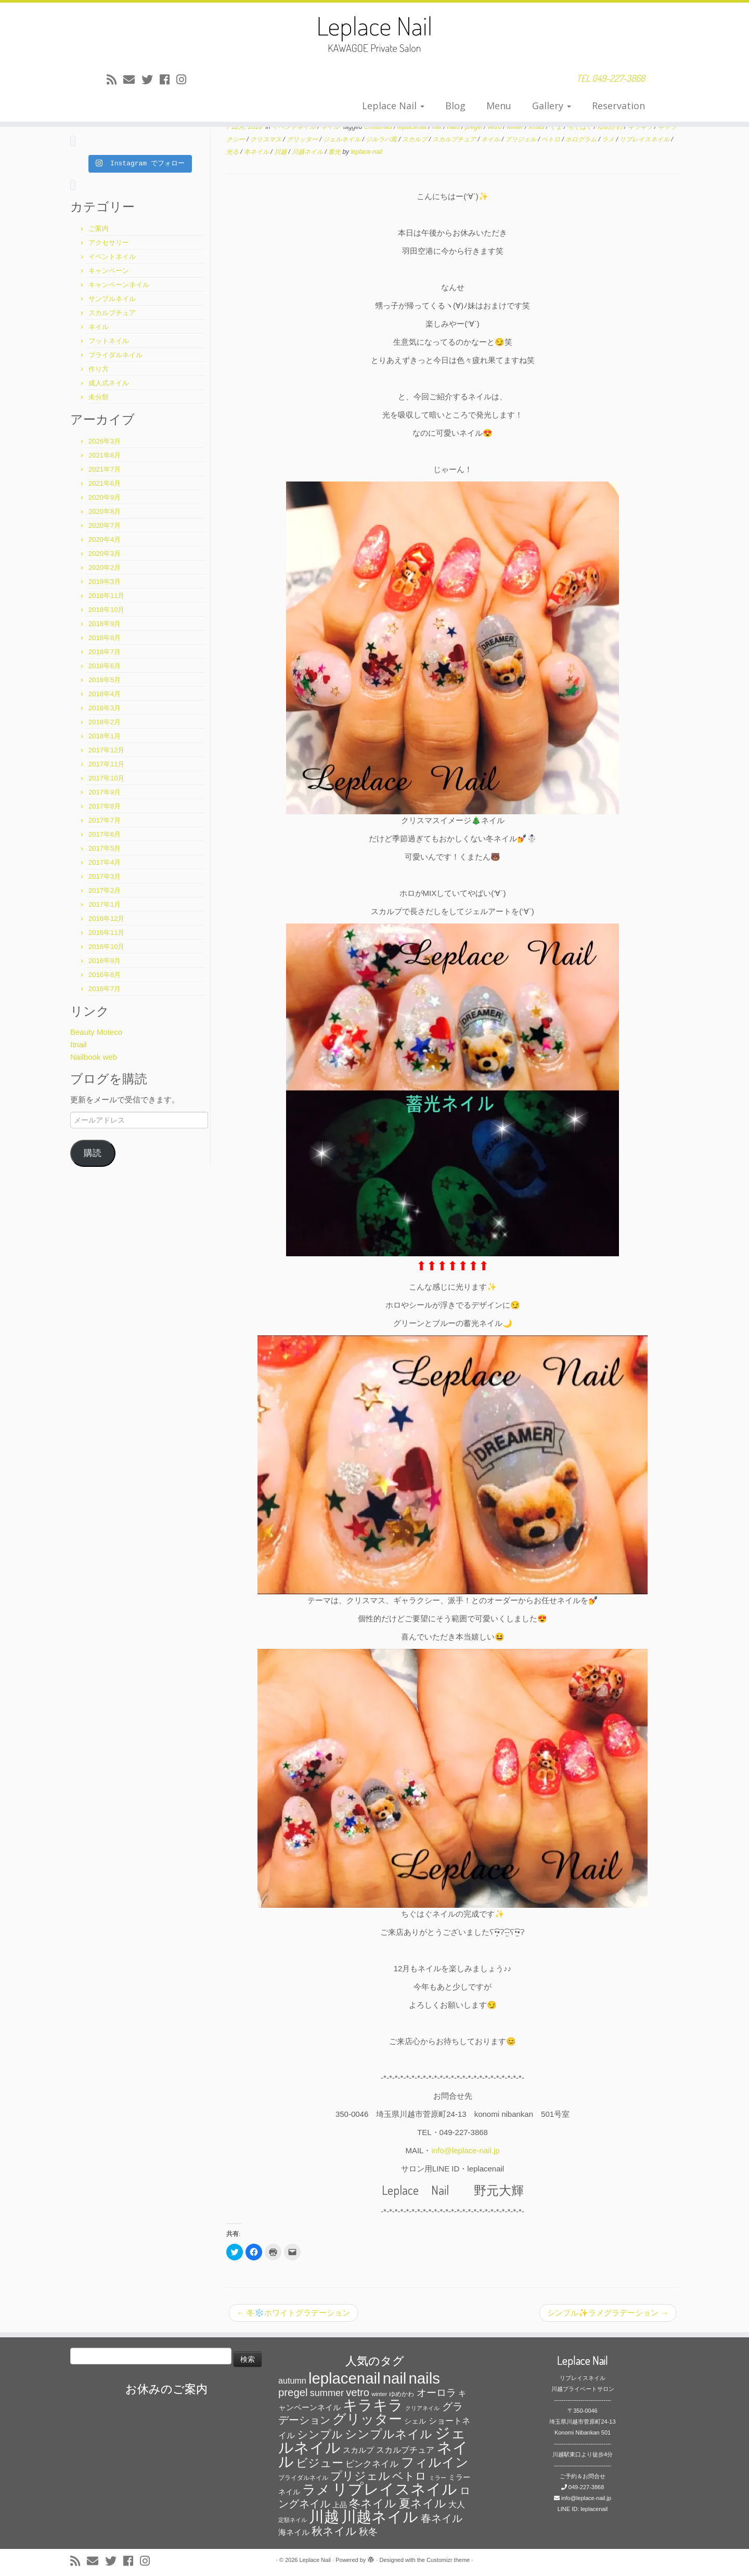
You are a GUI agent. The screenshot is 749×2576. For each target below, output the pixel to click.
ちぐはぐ (580, 127)
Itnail (78, 1044)
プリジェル (521, 139)
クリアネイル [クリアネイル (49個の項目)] (422, 2408)
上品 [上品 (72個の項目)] (339, 2505)
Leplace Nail (393, 105)
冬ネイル (257, 151)
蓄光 (335, 151)
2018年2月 (104, 722)
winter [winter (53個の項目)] (379, 2394)
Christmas (379, 127)
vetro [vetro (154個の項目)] (357, 2392)
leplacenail (413, 127)
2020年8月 (104, 511)
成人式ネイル (108, 383)
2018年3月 (104, 708)
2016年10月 (106, 947)
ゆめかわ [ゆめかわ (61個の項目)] (401, 2394)
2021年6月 (104, 483)
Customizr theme (448, 2560)
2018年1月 (104, 736)
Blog (455, 105)
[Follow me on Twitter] (150, 79)
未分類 (98, 397)
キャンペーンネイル (118, 285)
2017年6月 (104, 834)
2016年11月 (106, 932)
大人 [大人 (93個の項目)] (456, 2504)
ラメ (609, 139)
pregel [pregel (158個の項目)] (293, 2392)
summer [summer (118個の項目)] (327, 2393)
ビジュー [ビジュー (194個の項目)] (319, 2462)
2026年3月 (104, 441)
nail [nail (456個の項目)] (395, 2378)
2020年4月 (104, 539)
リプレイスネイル (645, 139)
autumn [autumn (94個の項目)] (292, 2380)
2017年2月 (104, 890)
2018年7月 (104, 652)
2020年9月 (104, 497)
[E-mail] (132, 79)
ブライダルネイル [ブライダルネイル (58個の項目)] (303, 2477)
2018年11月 (106, 596)
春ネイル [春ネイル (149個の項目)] (441, 2518)
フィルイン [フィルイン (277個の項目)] (435, 2462)
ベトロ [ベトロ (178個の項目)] (409, 2476)
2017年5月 (104, 848)
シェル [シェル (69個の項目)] (415, 2421)
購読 (92, 1153)
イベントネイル (112, 257)
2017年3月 (104, 876)
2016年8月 (104, 975)
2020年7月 (104, 525)
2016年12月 (106, 918)
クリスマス (266, 139)
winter (516, 127)
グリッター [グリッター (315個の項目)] (367, 2419)
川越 (281, 151)
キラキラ (641, 127)
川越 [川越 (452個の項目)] (324, 2516)
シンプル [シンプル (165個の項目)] (320, 2434)
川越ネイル (308, 151)
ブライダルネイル (115, 355)
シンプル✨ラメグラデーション (607, 2312)
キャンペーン (108, 271)
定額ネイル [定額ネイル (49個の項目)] (292, 2520)
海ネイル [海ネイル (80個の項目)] (293, 2532)
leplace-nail (366, 151)
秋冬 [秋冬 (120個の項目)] (368, 2532)
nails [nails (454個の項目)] (424, 2378)
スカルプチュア (112, 313)
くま (557, 127)
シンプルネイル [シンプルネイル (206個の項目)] (388, 2434)
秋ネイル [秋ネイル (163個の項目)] (334, 2531)
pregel (474, 127)
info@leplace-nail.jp (465, 2150)
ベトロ (551, 139)
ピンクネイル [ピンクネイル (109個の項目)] (371, 2463)
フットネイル (108, 341)
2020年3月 (104, 553)
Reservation (618, 105)
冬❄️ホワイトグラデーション (293, 2312)
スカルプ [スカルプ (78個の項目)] (358, 2450)
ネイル (98, 327)
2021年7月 (104, 469)
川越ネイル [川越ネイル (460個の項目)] (379, 2516)
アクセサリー (108, 242)
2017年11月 (106, 764)
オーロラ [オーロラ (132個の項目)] (436, 2392)
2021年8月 (104, 455)
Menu (498, 105)
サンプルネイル (112, 299)
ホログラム (581, 139)
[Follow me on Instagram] (184, 79)
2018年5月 (104, 680)
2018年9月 (104, 624)
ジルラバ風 (382, 139)
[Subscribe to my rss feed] (115, 79)
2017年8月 (104, 806)
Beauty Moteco (96, 1031)
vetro (495, 127)
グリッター (303, 139)
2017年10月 (106, 778)
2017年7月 (104, 820)
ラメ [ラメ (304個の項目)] (316, 2489)
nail (438, 127)
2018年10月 (106, 610)
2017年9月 (104, 792)
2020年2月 (104, 567)
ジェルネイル (342, 139)
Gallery (551, 105)
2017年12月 (106, 750)
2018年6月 (104, 666)
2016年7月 (104, 989)
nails (454, 127)
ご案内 (98, 228)
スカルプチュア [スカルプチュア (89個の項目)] (405, 2449)
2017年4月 (104, 862)
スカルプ (415, 139)
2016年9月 (104, 961)
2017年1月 (104, 904)
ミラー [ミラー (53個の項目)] (437, 2478)
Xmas (537, 127)
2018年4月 (104, 694)
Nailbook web (93, 1056)
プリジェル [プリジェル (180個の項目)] (360, 2475)
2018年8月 (104, 638)
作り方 (98, 369)
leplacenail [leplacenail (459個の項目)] (344, 2378)
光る (233, 151)
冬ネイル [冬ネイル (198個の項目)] (372, 2503)
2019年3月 (104, 582)
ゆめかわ (611, 127)
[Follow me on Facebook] (168, 79)
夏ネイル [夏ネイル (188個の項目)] (422, 2503)
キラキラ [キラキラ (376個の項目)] (373, 2405)
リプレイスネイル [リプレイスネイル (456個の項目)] (394, 2488)
